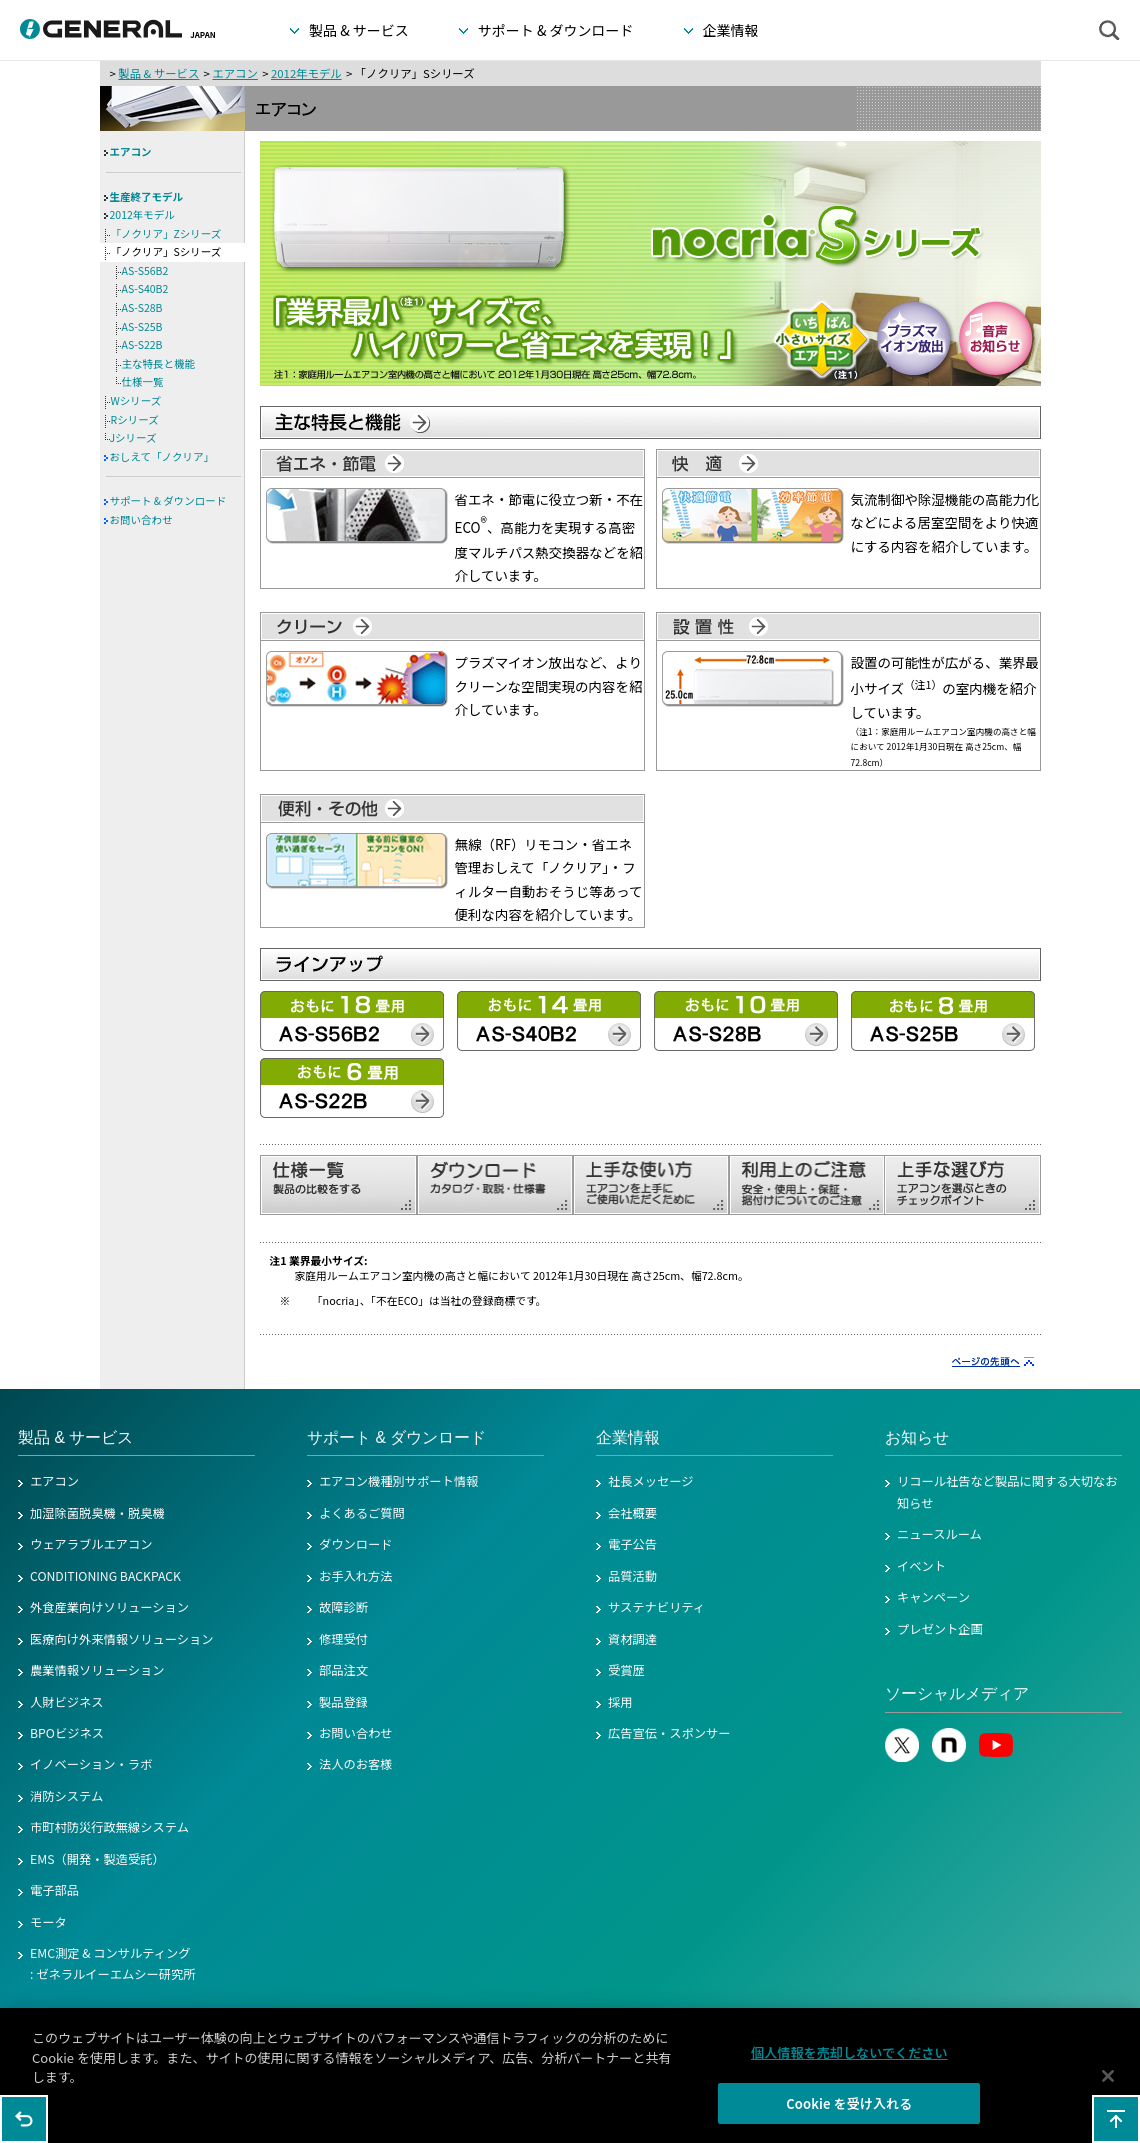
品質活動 (632, 1576)
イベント (921, 1566)
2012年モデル (306, 73)
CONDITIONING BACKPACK (105, 1576)
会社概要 (632, 1513)
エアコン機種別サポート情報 (398, 1481)
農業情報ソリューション (97, 1670)
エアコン (234, 73)
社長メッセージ (651, 1481)
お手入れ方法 (356, 1576)
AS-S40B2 (145, 288)
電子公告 (632, 1544)
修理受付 (343, 1639)
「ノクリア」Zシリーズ (166, 233)
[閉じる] (1108, 2084)
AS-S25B (142, 326)
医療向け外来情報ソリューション (122, 1639)
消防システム (66, 1796)
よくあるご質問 (362, 1513)
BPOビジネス (67, 1733)
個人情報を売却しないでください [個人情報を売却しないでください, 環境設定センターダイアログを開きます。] (849, 2060)
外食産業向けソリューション (109, 1607)
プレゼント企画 (940, 1629)
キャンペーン (933, 1597)
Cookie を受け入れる (849, 2111)
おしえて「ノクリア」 (162, 456)
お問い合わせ (141, 519)
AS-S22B (142, 344)
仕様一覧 (143, 381)
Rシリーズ (135, 419)
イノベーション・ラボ (91, 1764)
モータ (48, 1922)
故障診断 (343, 1607)
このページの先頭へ (1116, 2119)
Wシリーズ (136, 400)
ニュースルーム (939, 1534)
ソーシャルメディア (957, 1693)
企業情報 (628, 1437)
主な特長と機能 (159, 363)
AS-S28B (142, 307)
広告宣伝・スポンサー (669, 1733)
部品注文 (343, 1670)
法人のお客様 (356, 1764)
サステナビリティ (656, 1607)
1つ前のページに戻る (24, 2119)
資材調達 (632, 1639)
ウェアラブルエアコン (91, 1544)
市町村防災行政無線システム (109, 1827)
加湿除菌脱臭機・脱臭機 (97, 1513)
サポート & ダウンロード (168, 500)
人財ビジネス (67, 1702)
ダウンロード (356, 1544)
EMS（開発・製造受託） (97, 1859)
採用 (620, 1702)
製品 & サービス (158, 73)
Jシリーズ (133, 437)
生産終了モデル (147, 196)
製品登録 (343, 1702)
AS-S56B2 (145, 270)
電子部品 (54, 1890)
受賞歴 (626, 1670)
